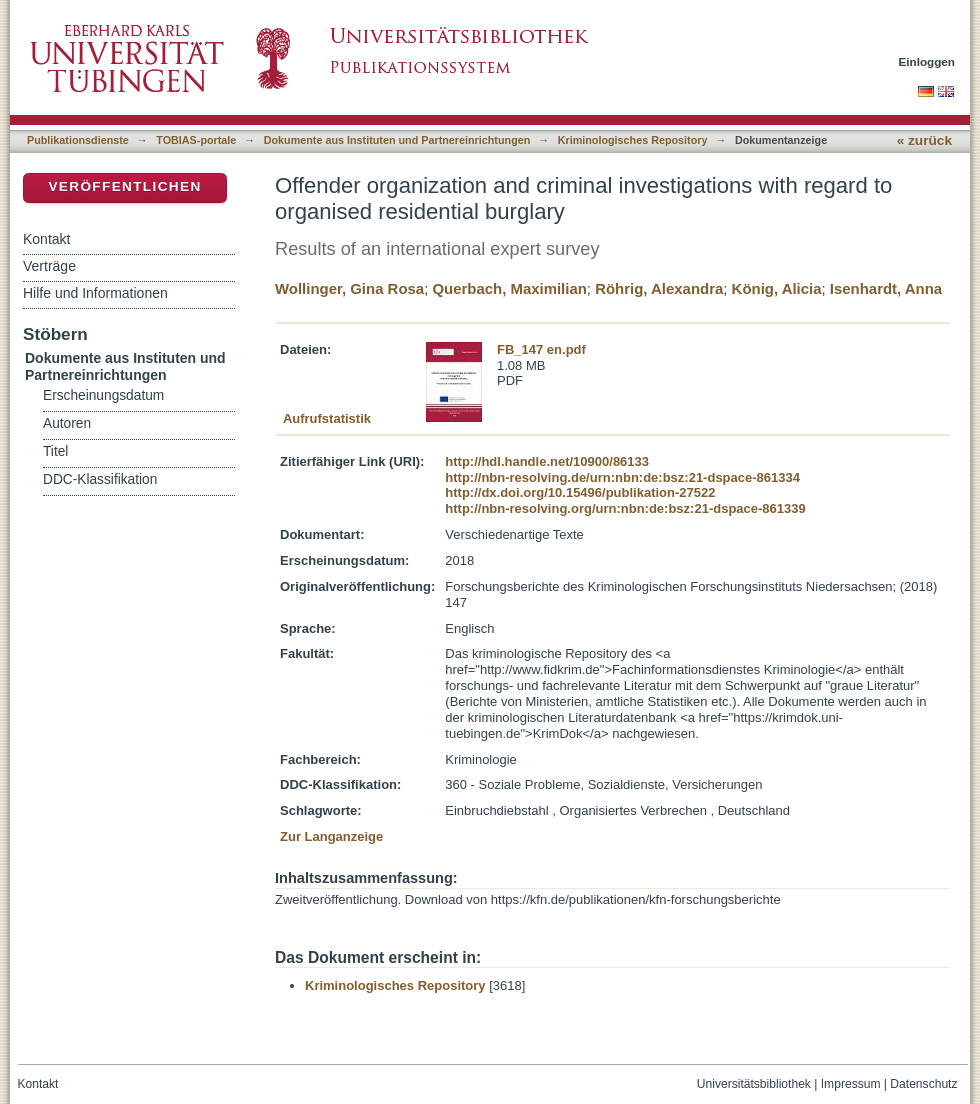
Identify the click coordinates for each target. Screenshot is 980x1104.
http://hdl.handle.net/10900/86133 (547, 461)
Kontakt (46, 239)
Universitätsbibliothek (754, 1084)
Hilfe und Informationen (95, 293)
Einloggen (927, 61)
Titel (55, 451)
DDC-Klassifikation (100, 479)
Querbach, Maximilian (509, 288)
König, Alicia (777, 288)
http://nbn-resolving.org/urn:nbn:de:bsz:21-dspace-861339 (625, 508)
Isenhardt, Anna (886, 288)
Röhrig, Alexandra (659, 288)
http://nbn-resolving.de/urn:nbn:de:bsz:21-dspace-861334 (622, 477)
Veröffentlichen (124, 186)
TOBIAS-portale (196, 140)
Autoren (67, 423)
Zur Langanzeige (331, 836)
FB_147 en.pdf (541, 349)
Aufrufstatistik (327, 418)
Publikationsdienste (78, 140)
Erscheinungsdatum (103, 395)
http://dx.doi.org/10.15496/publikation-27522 (580, 492)
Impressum (851, 1084)
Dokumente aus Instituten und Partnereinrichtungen (397, 140)
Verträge (49, 266)
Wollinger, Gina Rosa (349, 288)
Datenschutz (923, 1084)
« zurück (924, 140)
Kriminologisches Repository (633, 140)
